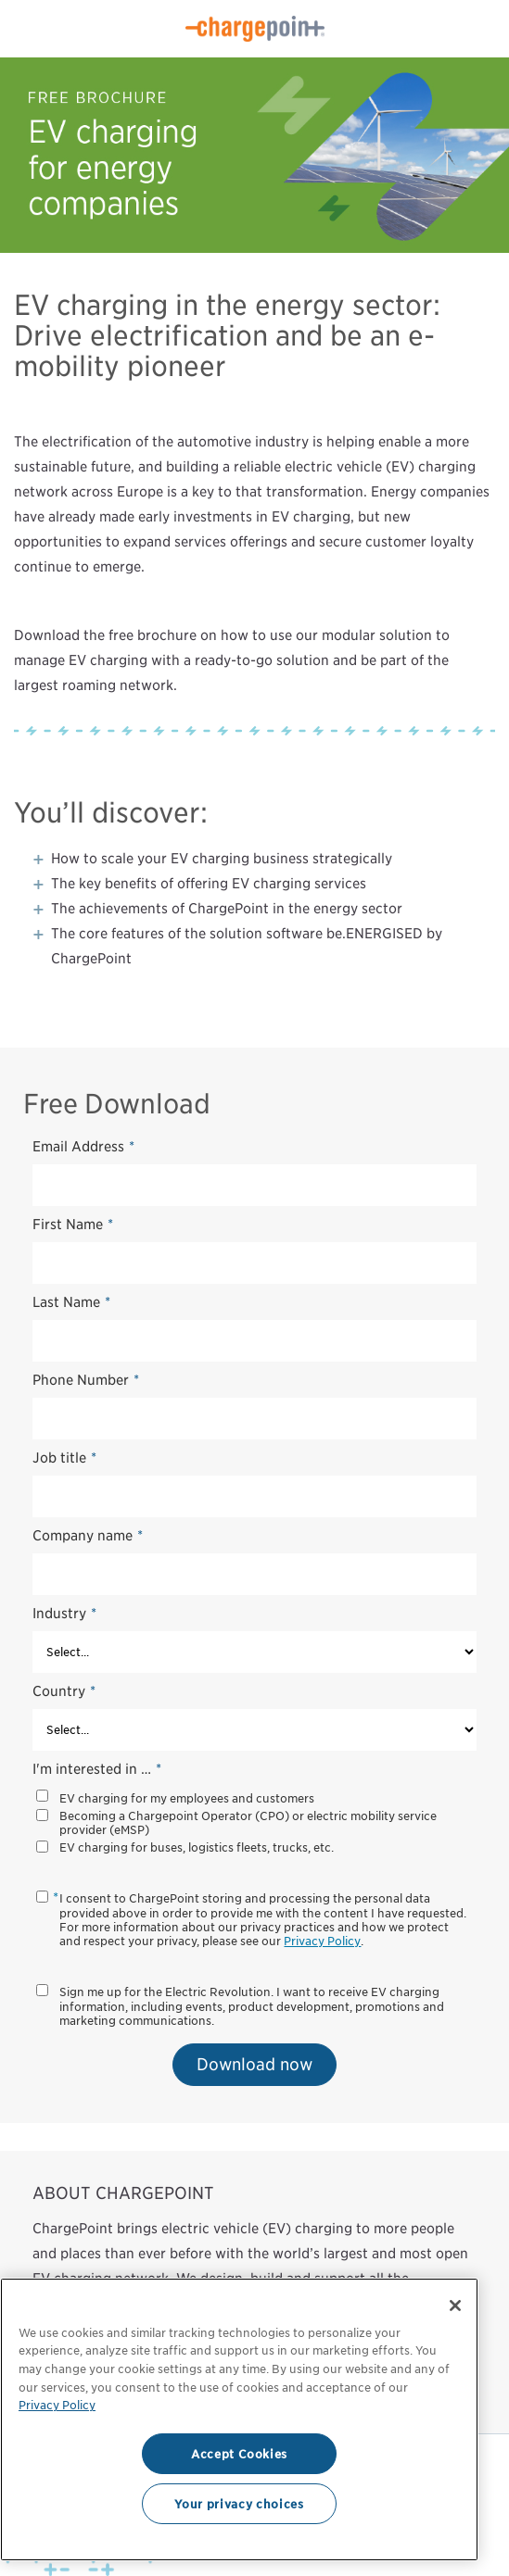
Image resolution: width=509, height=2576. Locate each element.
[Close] (455, 2305)
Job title (64, 1458)
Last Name (71, 1302)
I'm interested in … (96, 1769)
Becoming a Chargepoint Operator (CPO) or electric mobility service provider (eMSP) (248, 1823)
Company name (87, 1535)
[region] (239, 2419)
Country (63, 1691)
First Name (72, 1224)
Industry (64, 1613)
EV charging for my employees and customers (186, 1798)
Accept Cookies (239, 2453)
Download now (254, 2064)
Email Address (83, 1146)
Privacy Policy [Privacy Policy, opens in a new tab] (57, 2404)
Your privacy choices (238, 2503)
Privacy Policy (322, 1941)
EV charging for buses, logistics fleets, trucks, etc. (196, 1847)
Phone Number (85, 1380)
